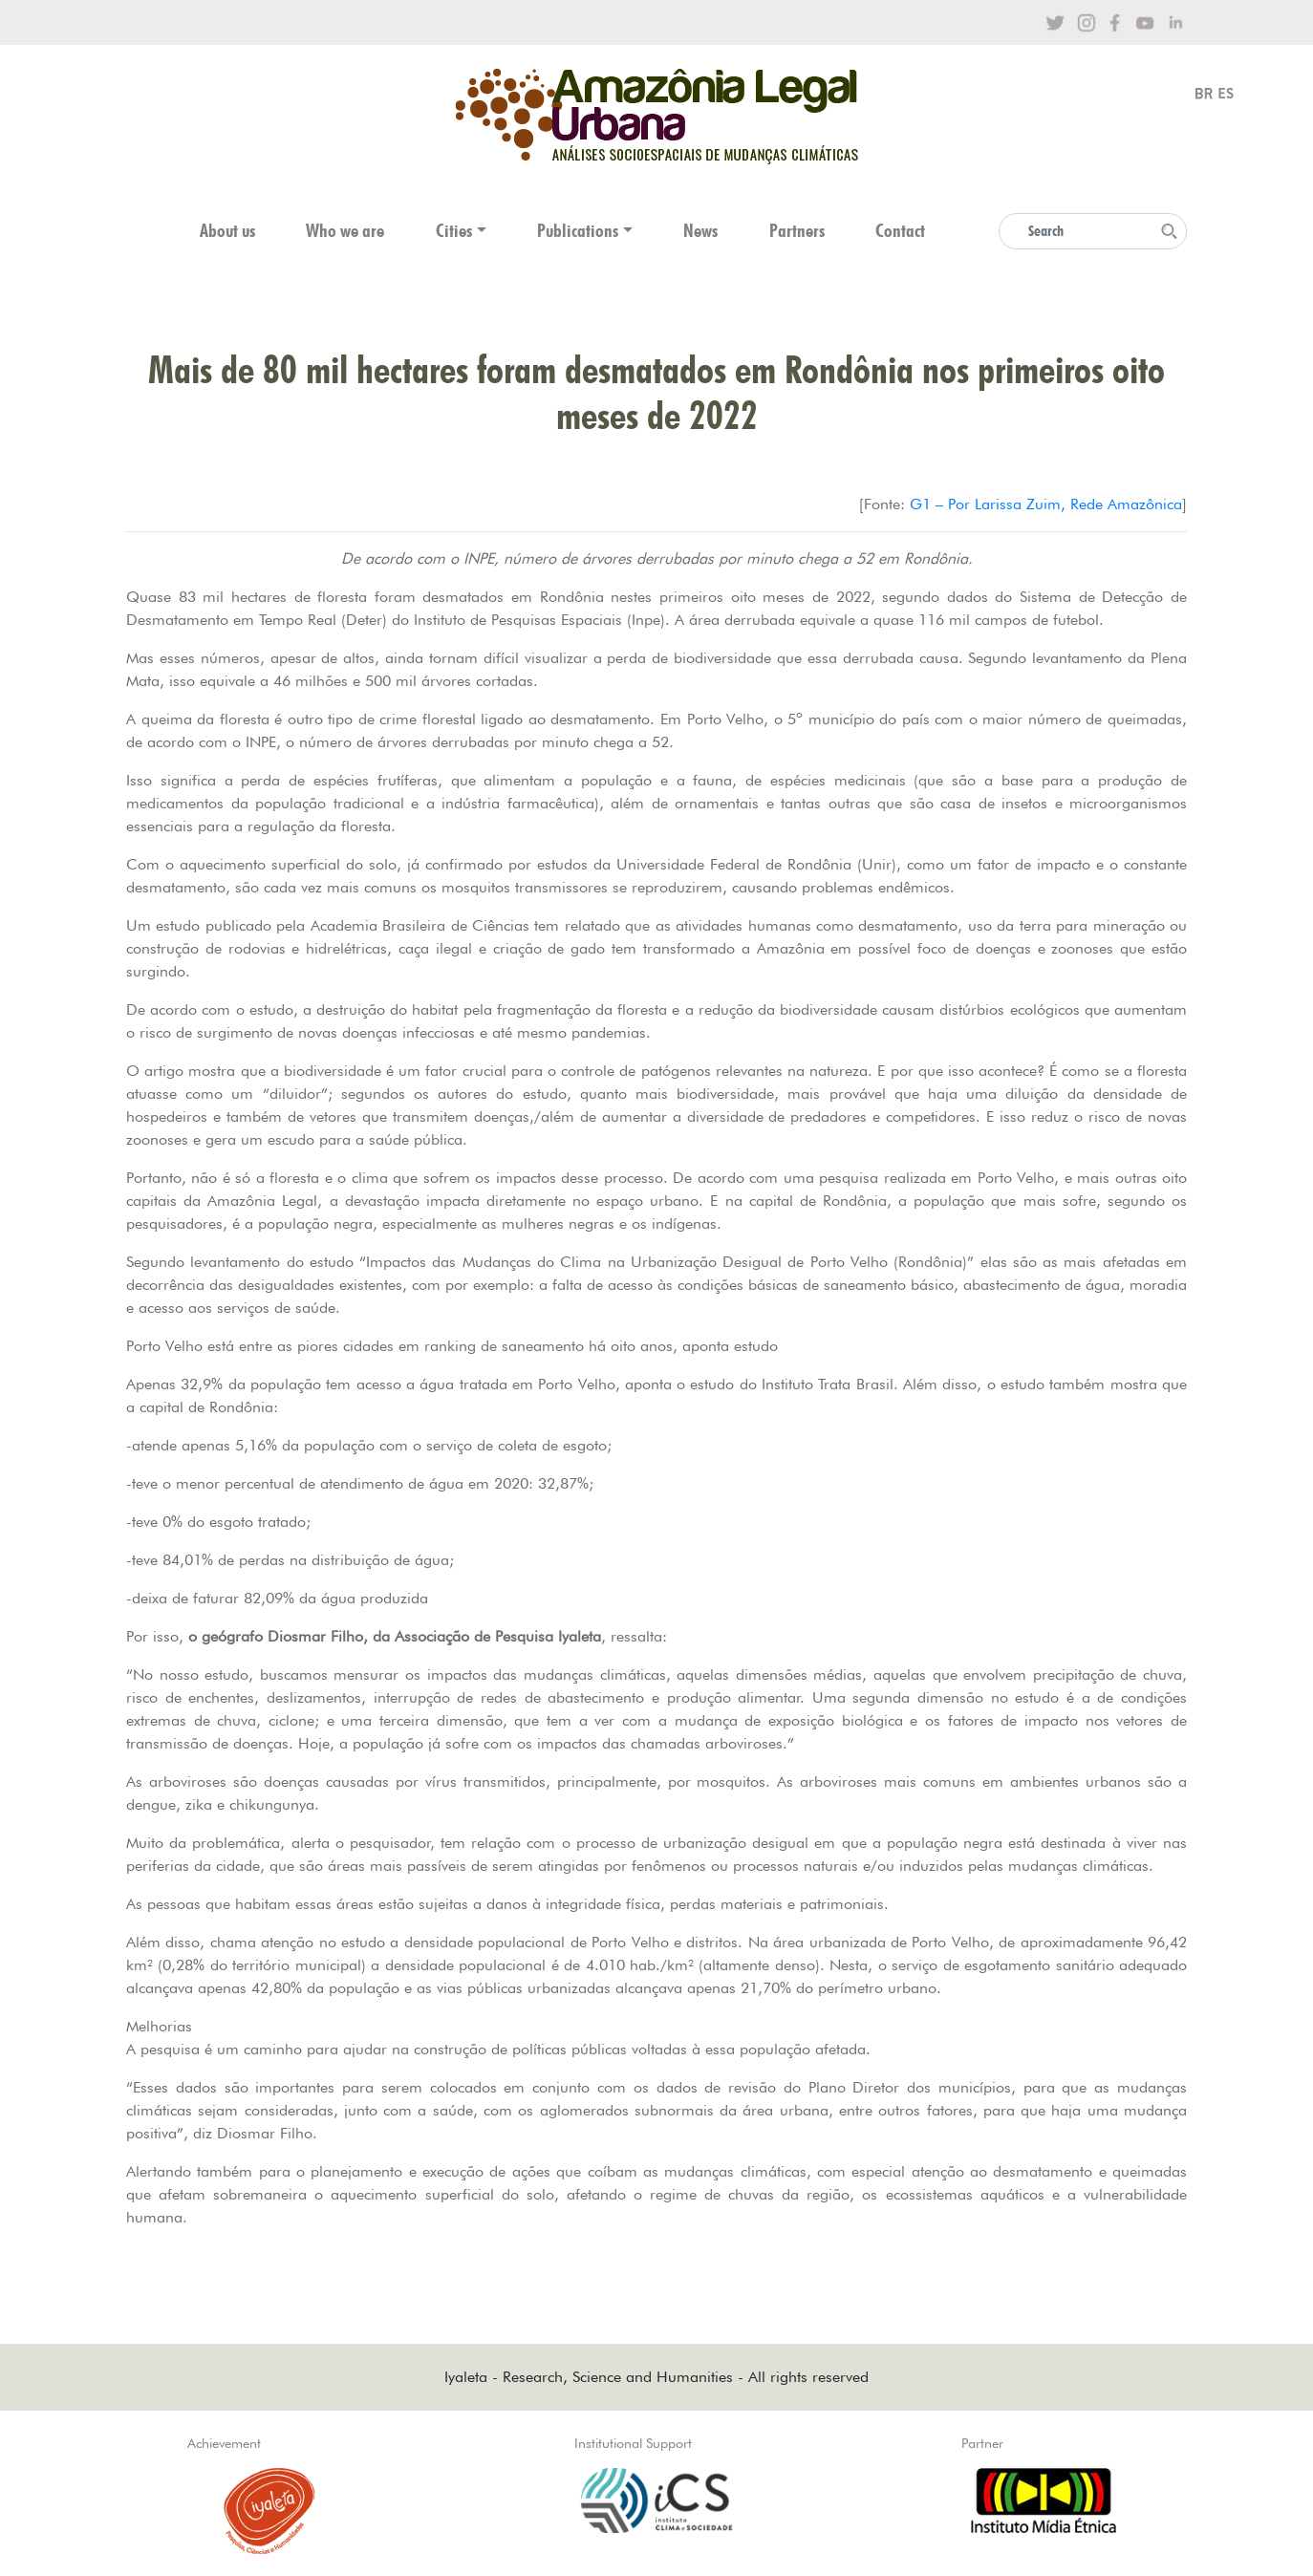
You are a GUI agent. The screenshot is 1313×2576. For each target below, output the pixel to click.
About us (227, 231)
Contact (900, 231)
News (700, 231)
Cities (454, 231)
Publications (577, 231)
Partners (797, 231)
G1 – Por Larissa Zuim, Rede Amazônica (1046, 504)
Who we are (345, 231)
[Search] (1093, 231)
